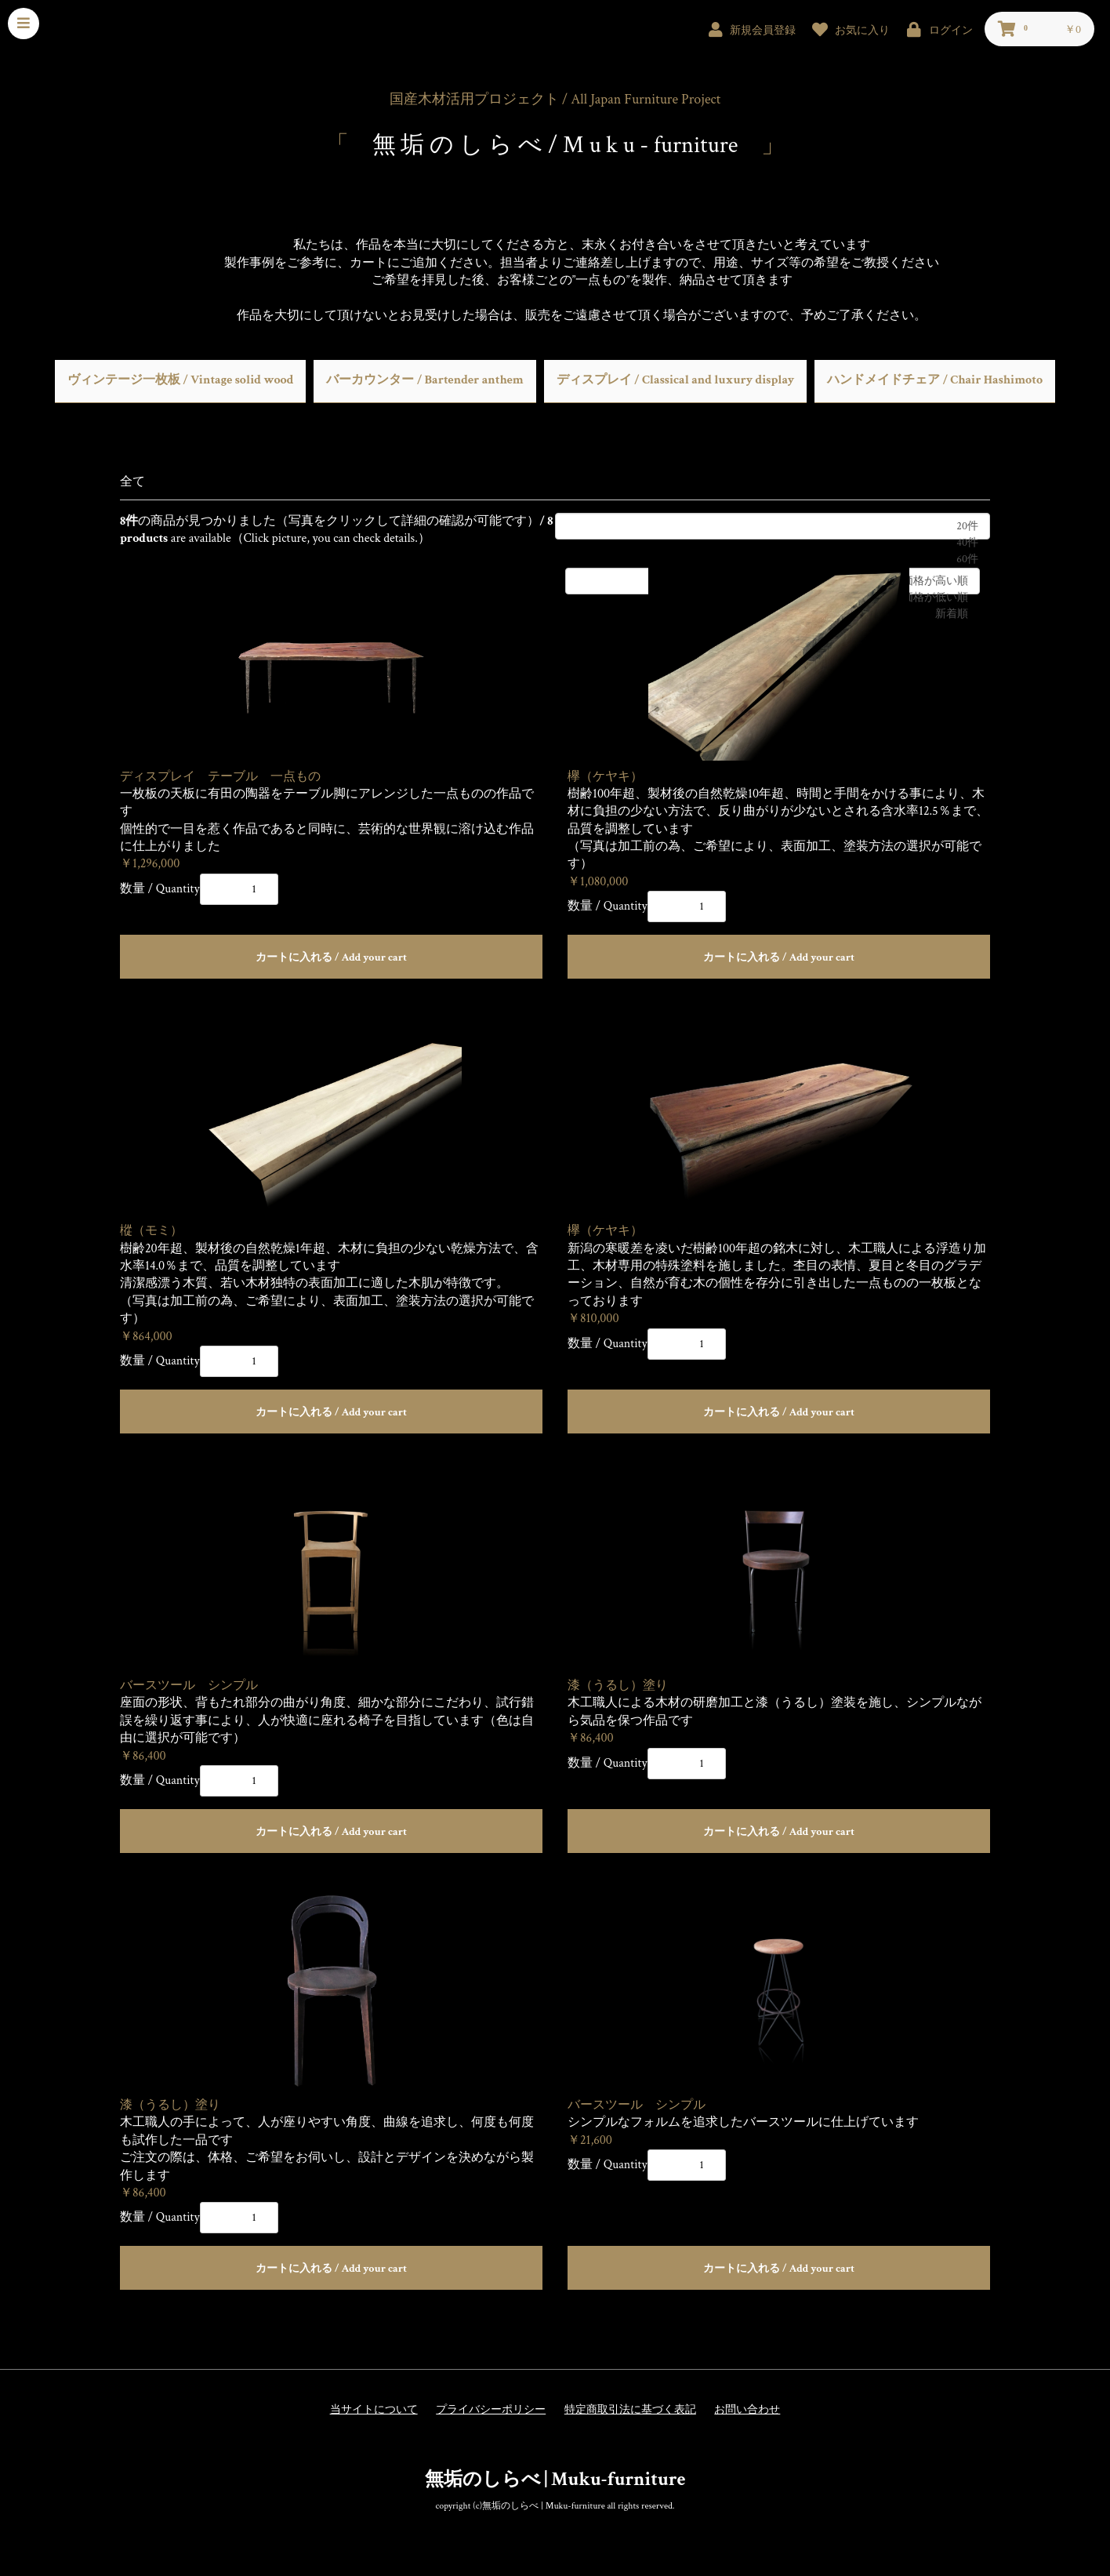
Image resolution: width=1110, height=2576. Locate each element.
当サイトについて (374, 2410)
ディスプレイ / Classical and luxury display (675, 380)
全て (132, 482)
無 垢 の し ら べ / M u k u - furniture (555, 145)
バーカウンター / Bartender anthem (424, 380)
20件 (772, 526)
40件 (772, 543)
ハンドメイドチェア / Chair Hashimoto (935, 380)
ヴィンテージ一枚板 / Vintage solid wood (180, 380)
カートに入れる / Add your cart (331, 957)
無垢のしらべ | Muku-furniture (555, 2479)
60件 (772, 559)
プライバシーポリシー (491, 2410)
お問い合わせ (747, 2410)
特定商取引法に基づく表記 (630, 2410)
